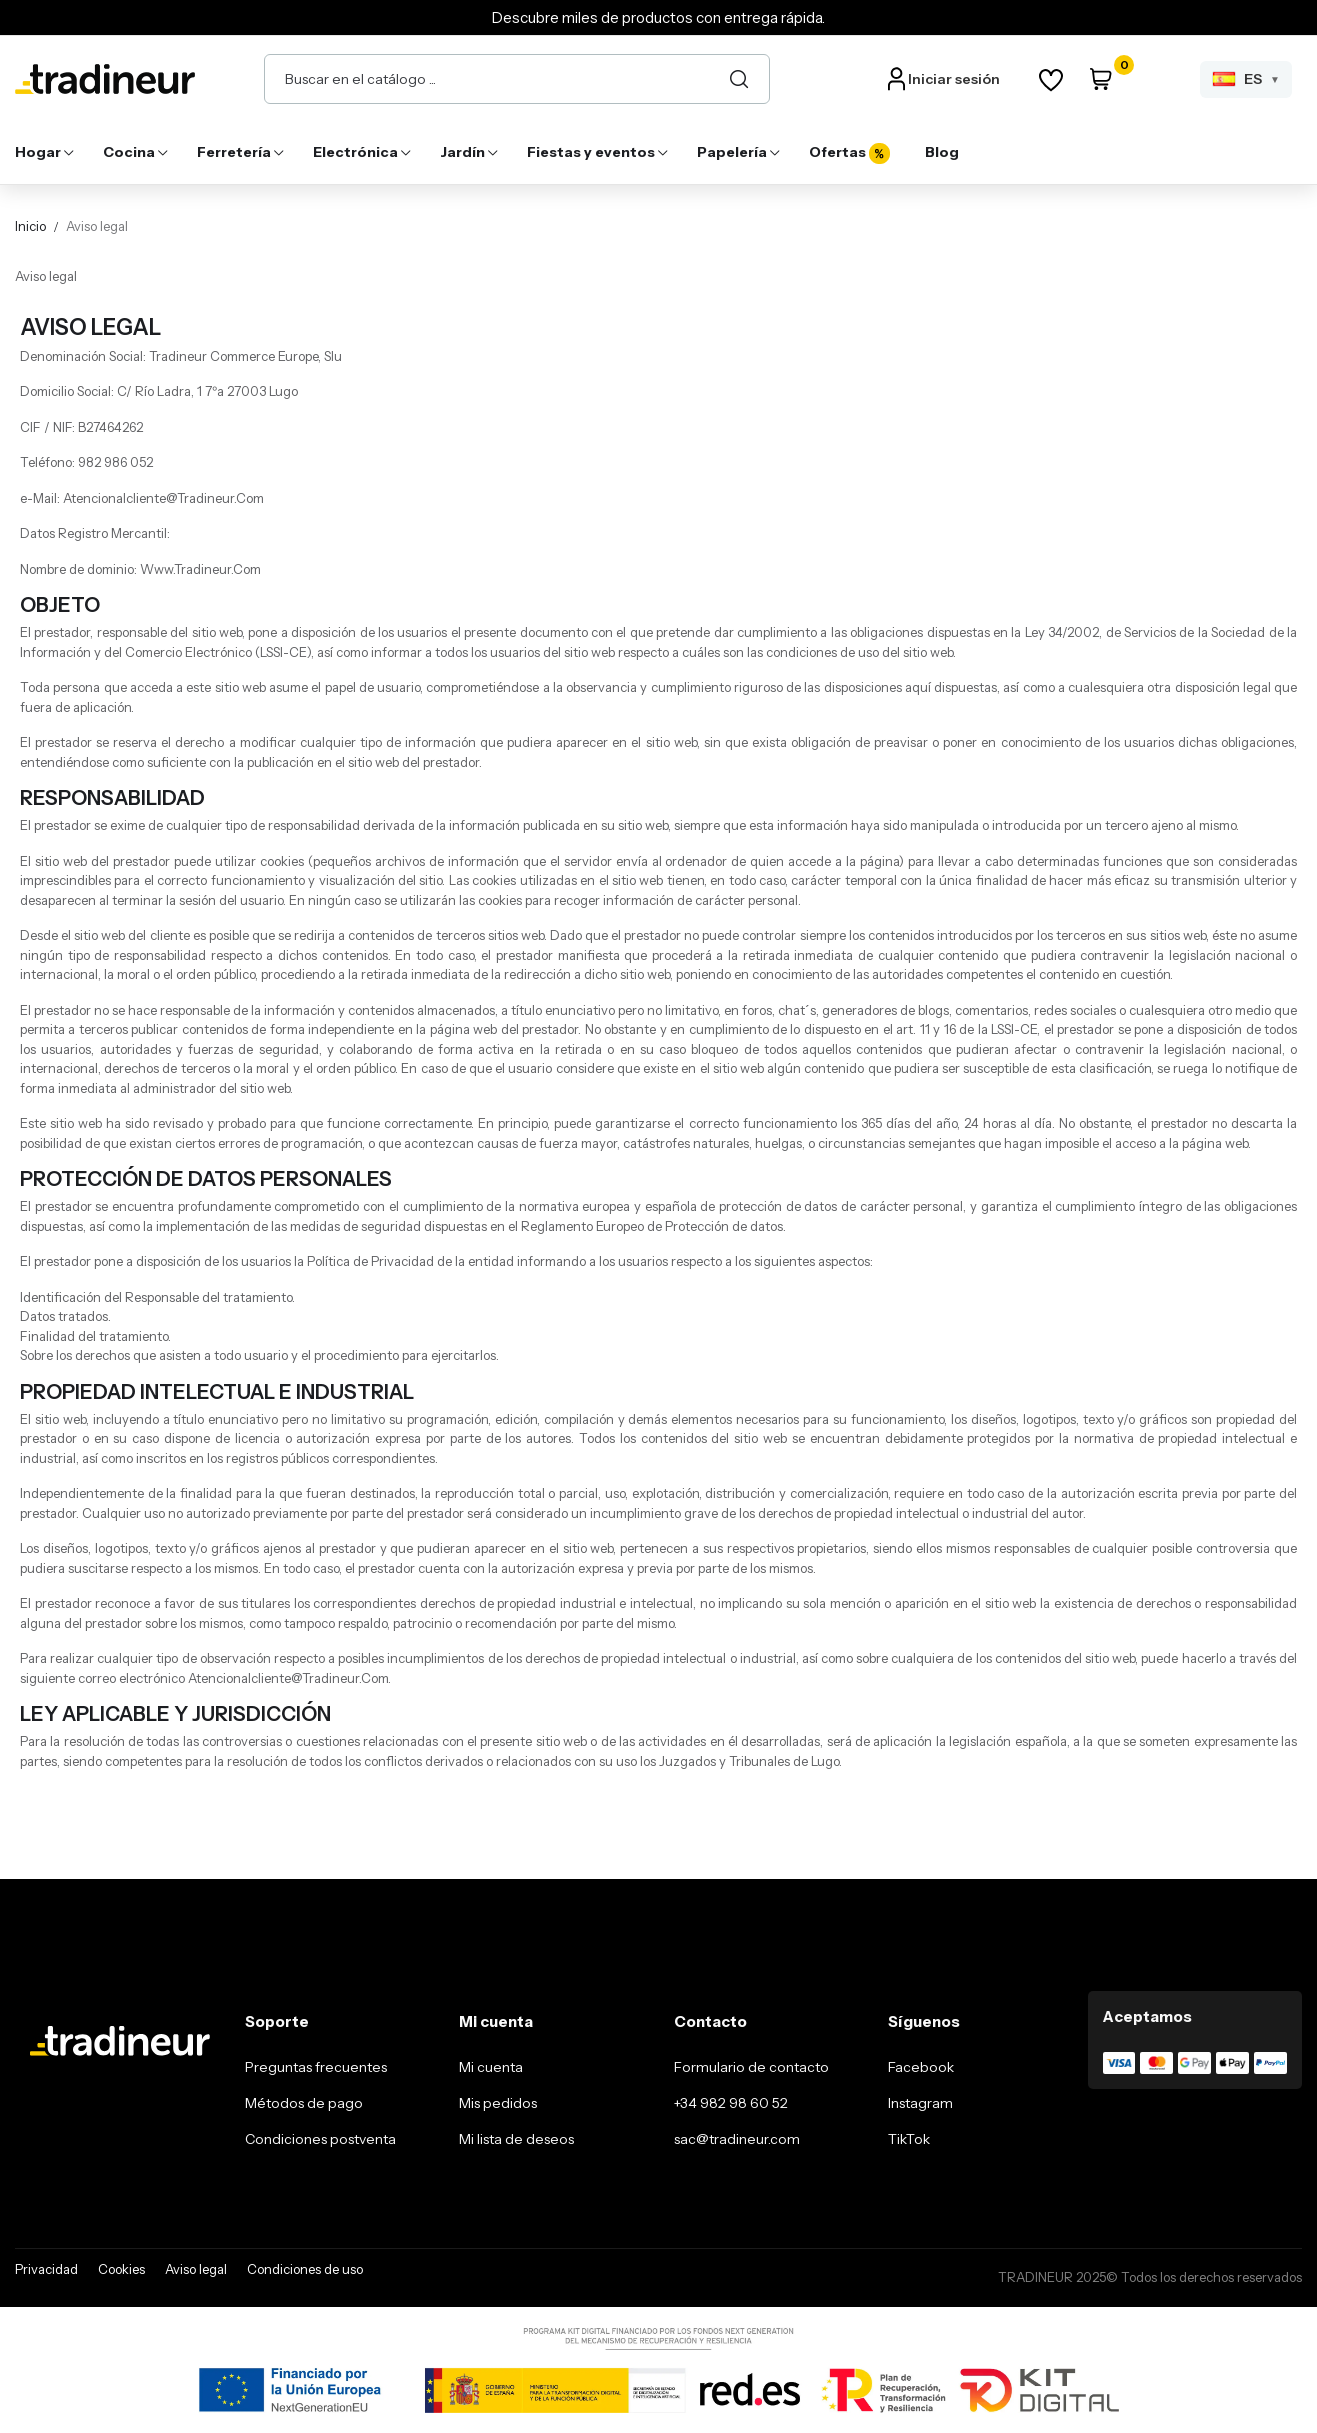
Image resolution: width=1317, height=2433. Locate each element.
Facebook (921, 2067)
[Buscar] (739, 79)
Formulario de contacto (751, 2067)
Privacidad (46, 2269)
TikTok (909, 2139)
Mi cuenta (491, 2067)
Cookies (121, 2269)
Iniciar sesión (954, 79)
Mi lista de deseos (516, 2139)
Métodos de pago (304, 2103)
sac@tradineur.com (737, 2139)
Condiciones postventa (320, 2139)
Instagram (920, 2103)
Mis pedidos (498, 2103)
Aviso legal (196, 2269)
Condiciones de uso (305, 2269)
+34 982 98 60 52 (731, 2103)
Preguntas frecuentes (316, 2067)
